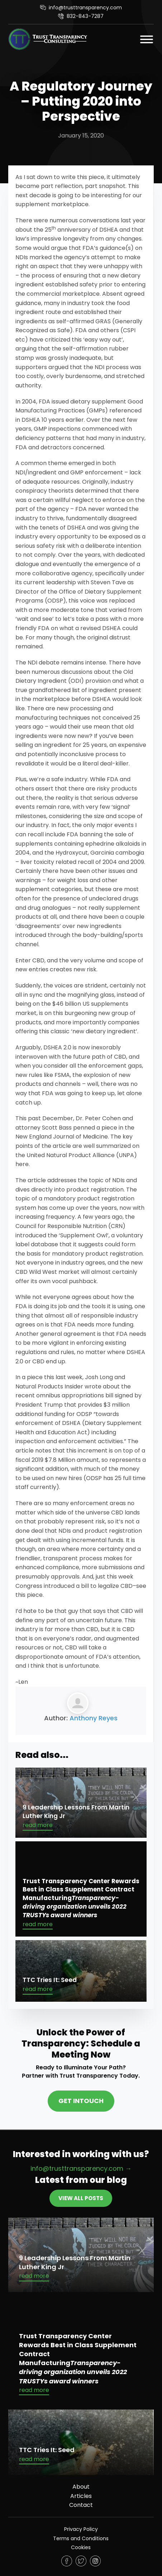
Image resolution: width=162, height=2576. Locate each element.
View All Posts (80, 2198)
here (22, 1164)
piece (35, 1377)
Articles (81, 2496)
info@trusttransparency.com (85, 7)
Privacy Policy (81, 2529)
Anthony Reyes (94, 1718)
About (81, 2487)
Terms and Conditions (81, 2538)
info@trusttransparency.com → (81, 2168)
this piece (29, 1595)
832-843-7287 (85, 16)
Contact (81, 2505)
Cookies (81, 2547)
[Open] (146, 39)
